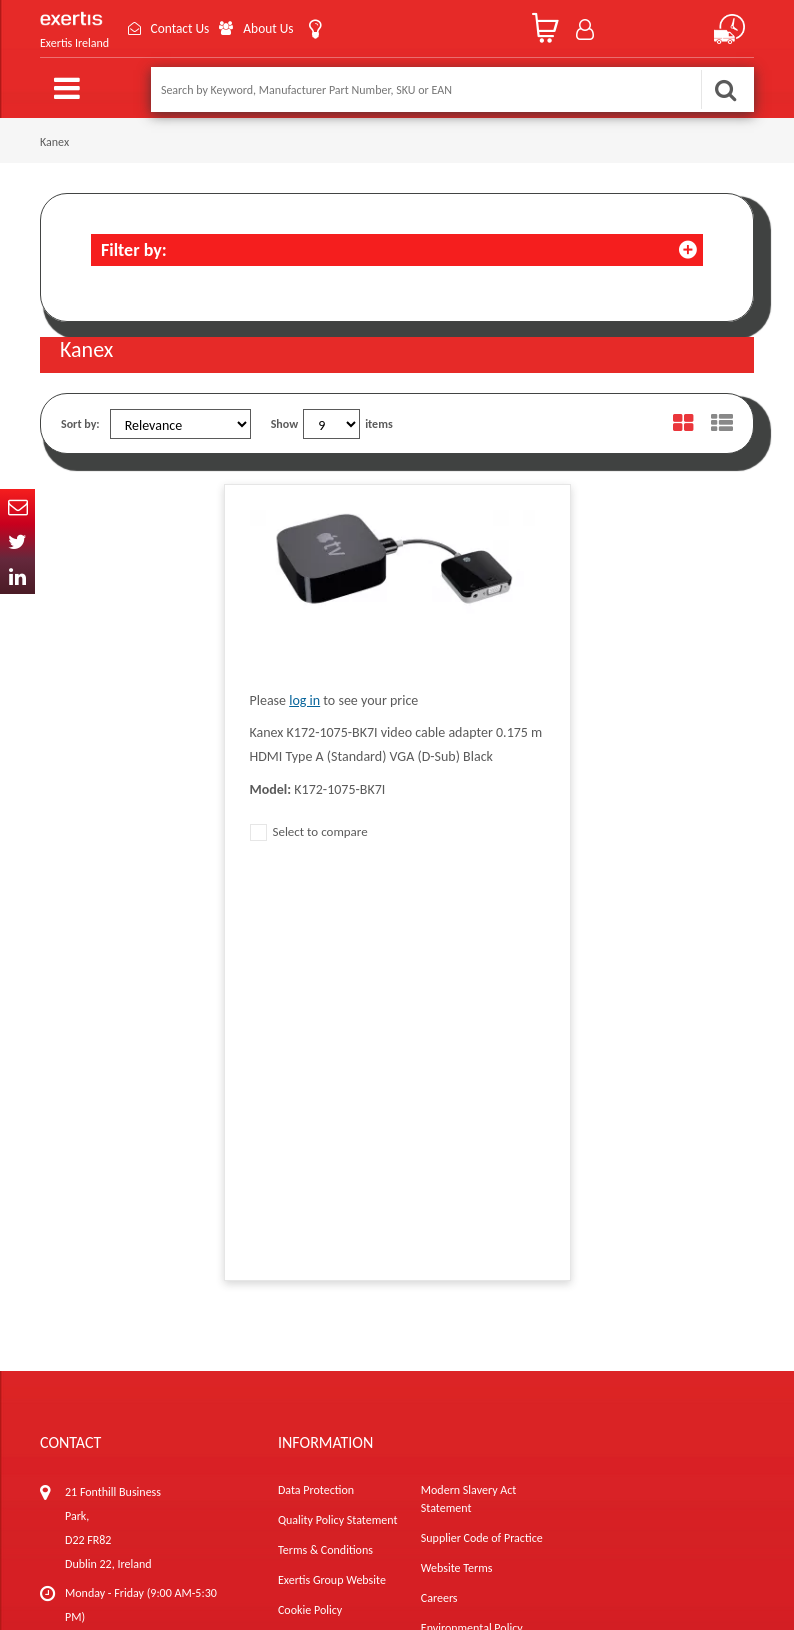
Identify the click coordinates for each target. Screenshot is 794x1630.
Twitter (17, 541)
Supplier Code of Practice (482, 1132)
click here (180, 1252)
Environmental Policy (472, 1222)
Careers (439, 1192)
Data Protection (316, 1084)
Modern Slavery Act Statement (469, 1093)
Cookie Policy (310, 1204)
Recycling (300, 1234)
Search (725, 89)
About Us (276, 28)
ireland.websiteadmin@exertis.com (151, 1288)
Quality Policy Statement (337, 1114)
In (17, 576)
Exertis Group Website (332, 1174)
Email (17, 506)
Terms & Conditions (325, 1144)
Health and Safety (464, 1252)
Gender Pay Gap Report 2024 (348, 1264)
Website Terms (457, 1162)
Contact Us (184, 28)
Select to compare (309, 831)
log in (304, 700)
